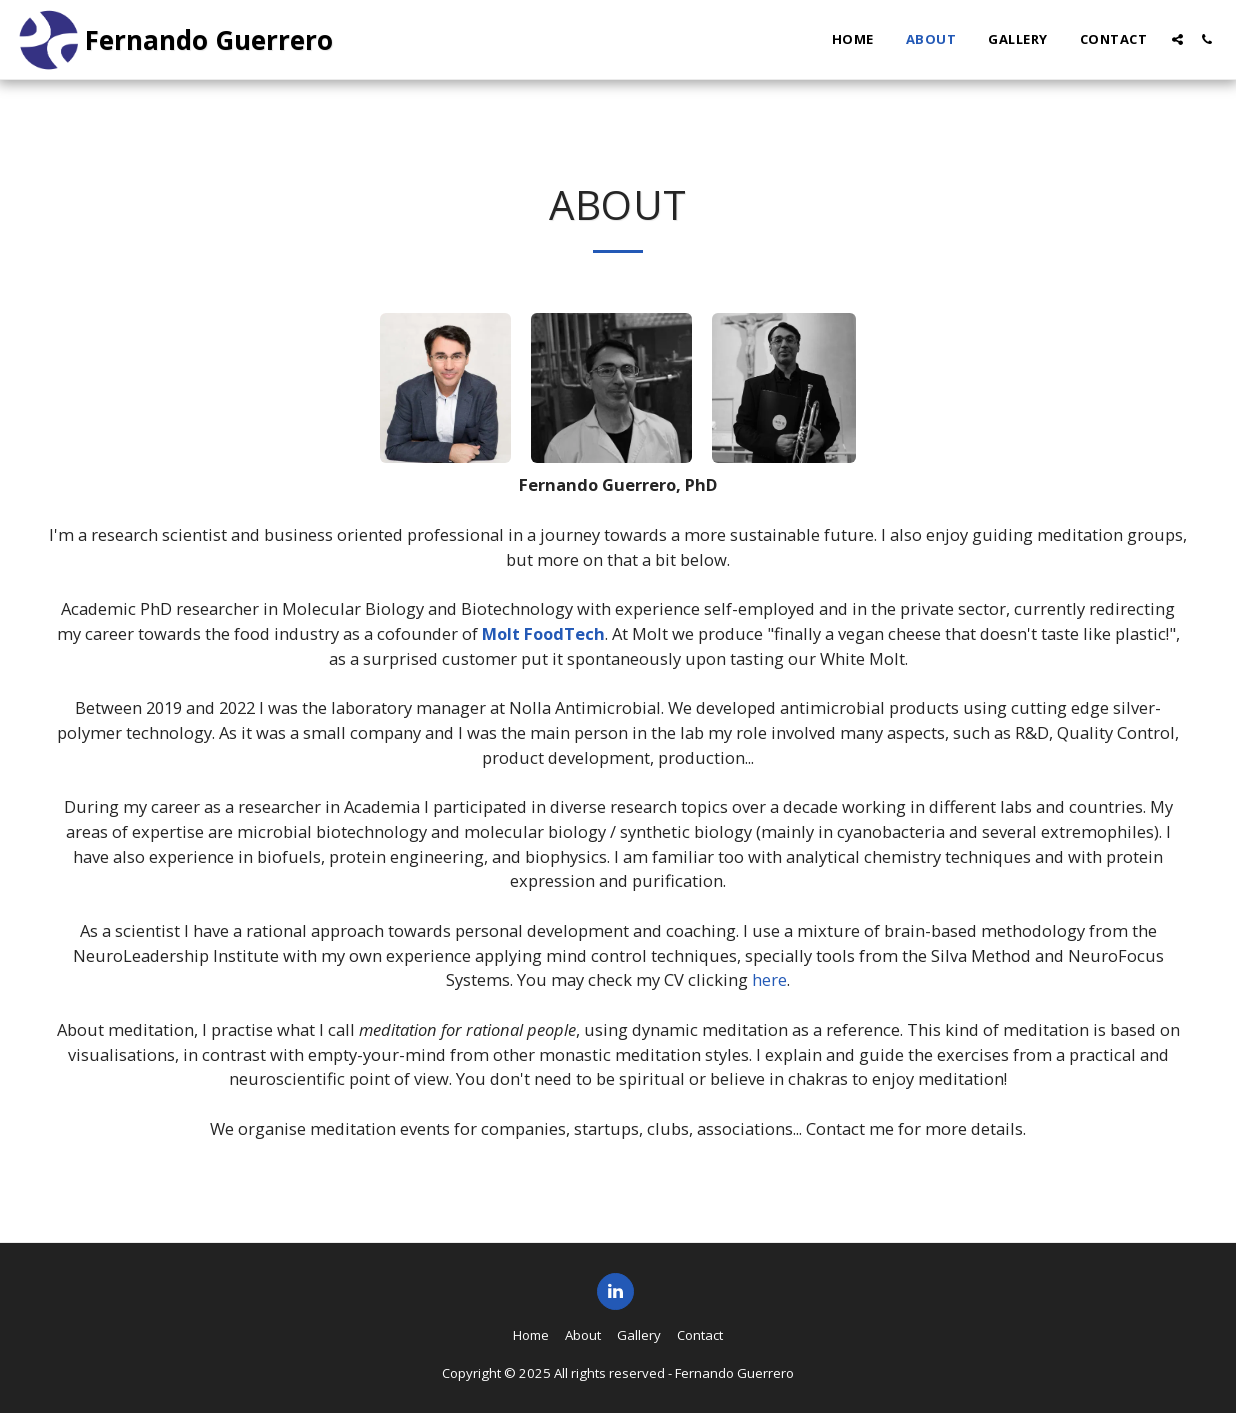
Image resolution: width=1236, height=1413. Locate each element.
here (769, 979)
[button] (1177, 39)
